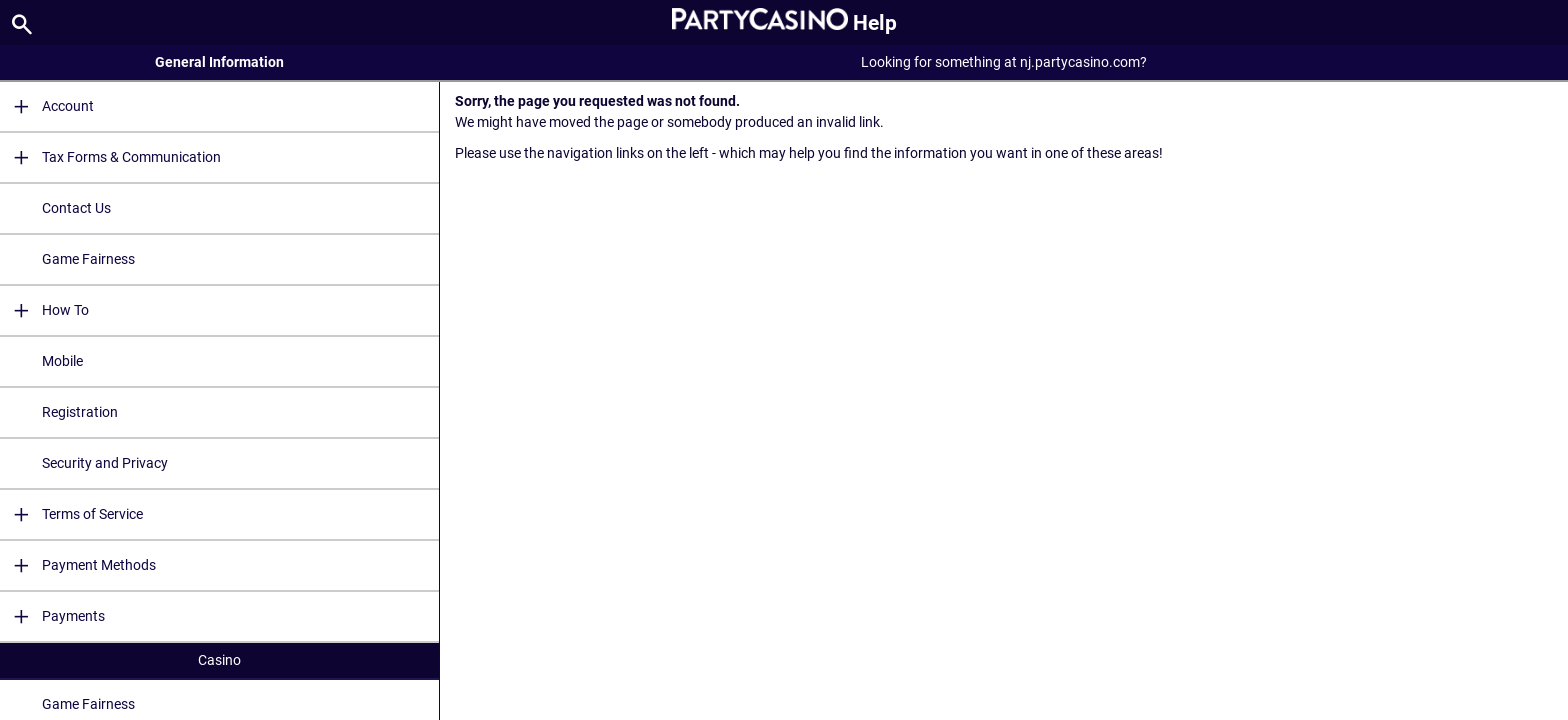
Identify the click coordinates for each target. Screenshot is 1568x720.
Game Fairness (88, 259)
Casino (219, 660)
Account (47, 106)
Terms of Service (71, 514)
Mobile (62, 361)
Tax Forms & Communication (110, 157)
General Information (219, 62)
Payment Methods (78, 565)
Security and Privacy (105, 463)
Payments (52, 616)
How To (44, 310)
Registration (80, 412)
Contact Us (76, 208)
